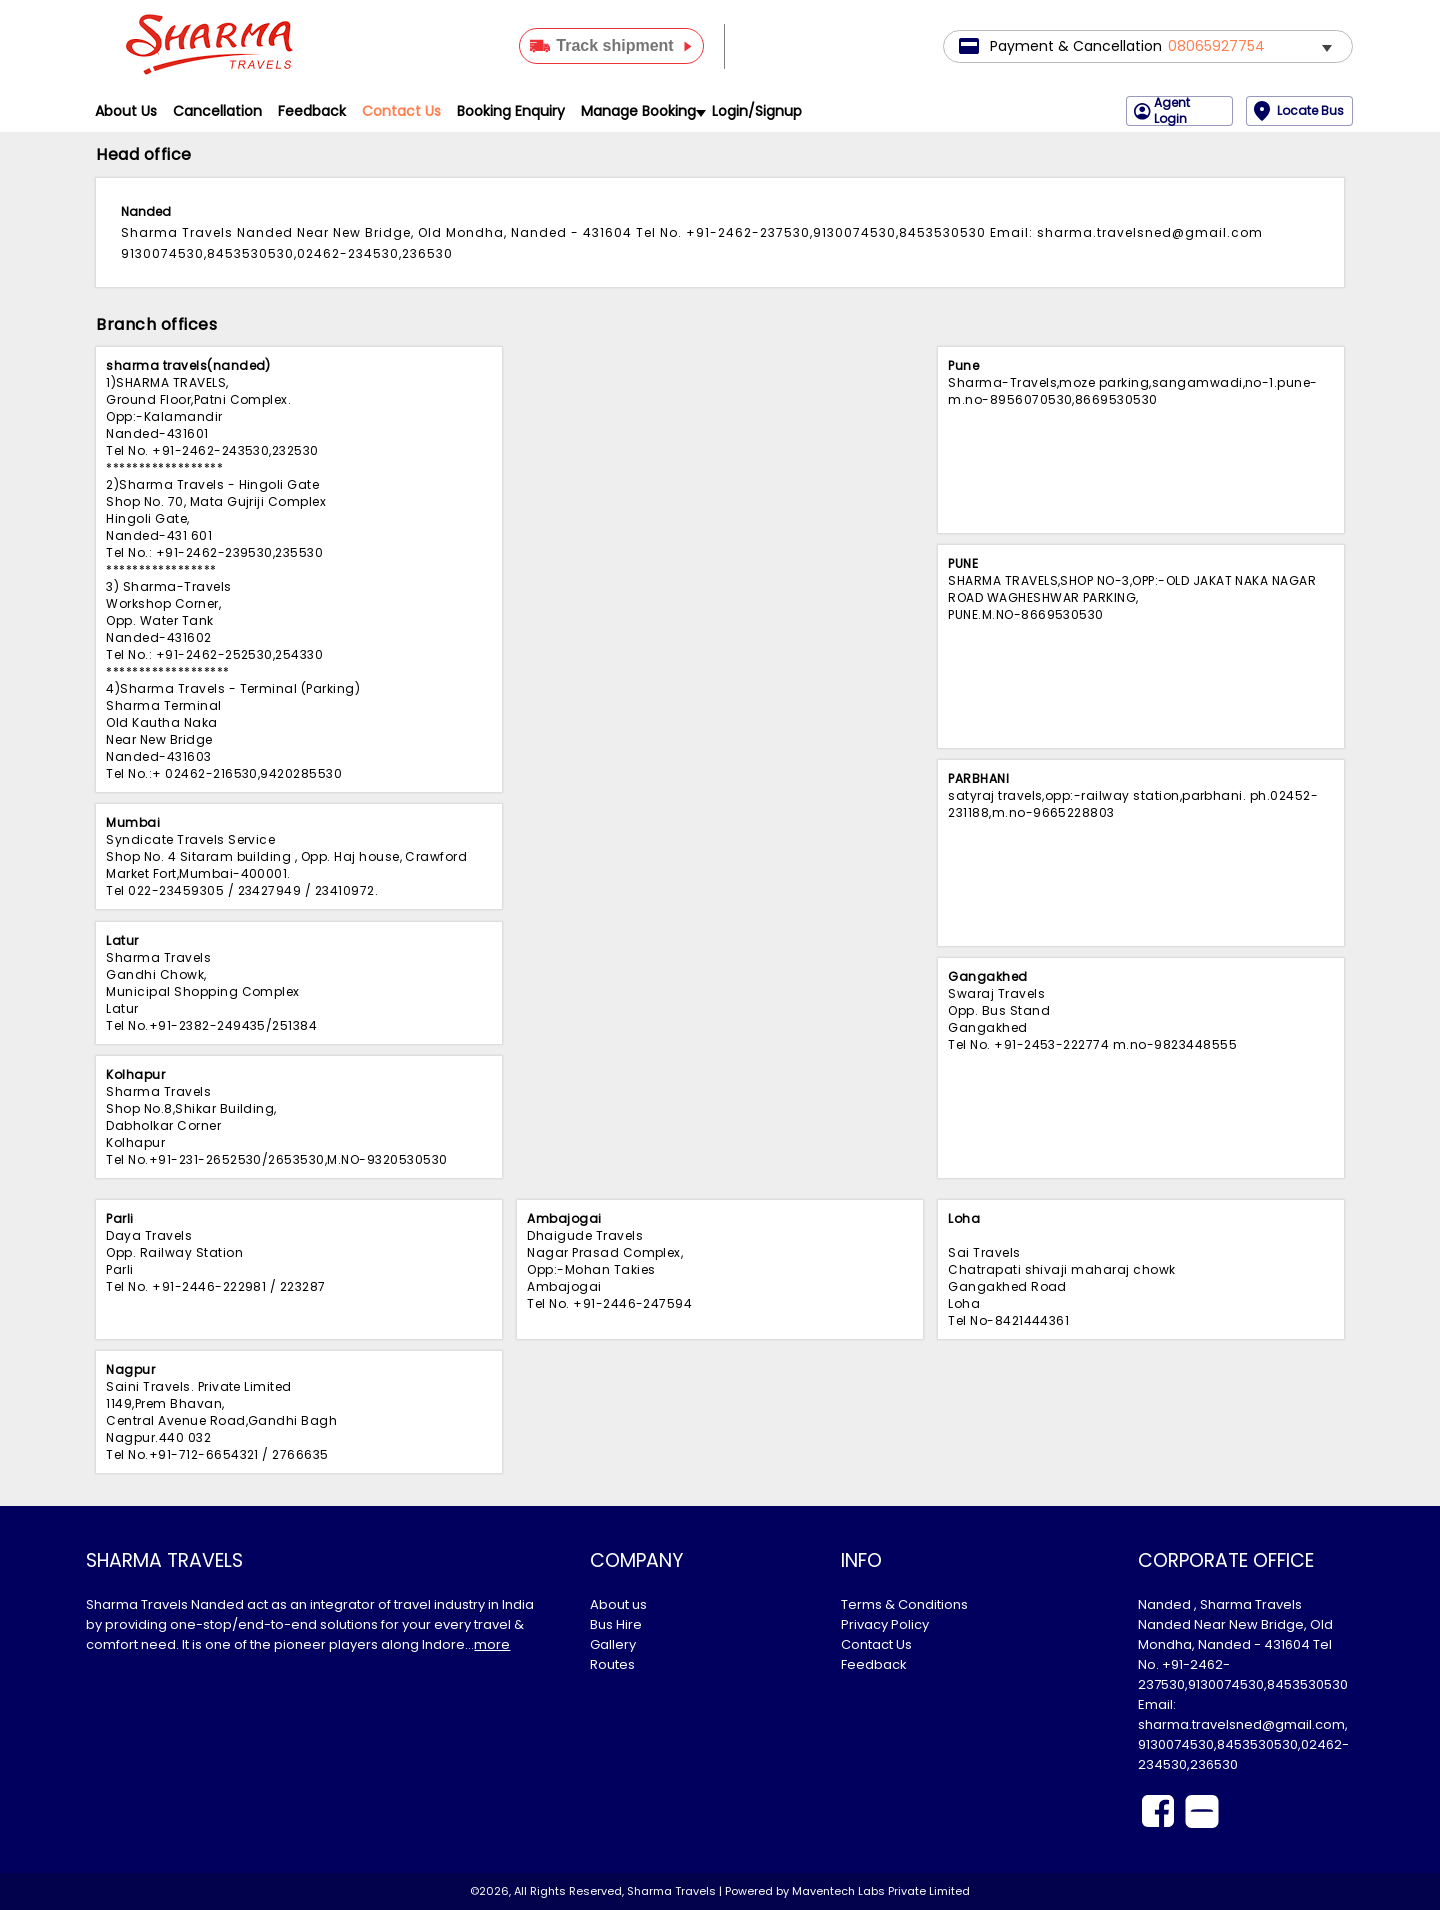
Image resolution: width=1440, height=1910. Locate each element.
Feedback (312, 111)
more (492, 1644)
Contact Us (401, 111)
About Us (126, 111)
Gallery (613, 1644)
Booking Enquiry (511, 111)
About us (618, 1604)
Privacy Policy (885, 1624)
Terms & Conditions (904, 1604)
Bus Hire (616, 1624)
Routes (612, 1664)
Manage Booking (642, 111)
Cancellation (217, 111)
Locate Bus (1299, 111)
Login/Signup (757, 111)
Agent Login (1162, 111)
